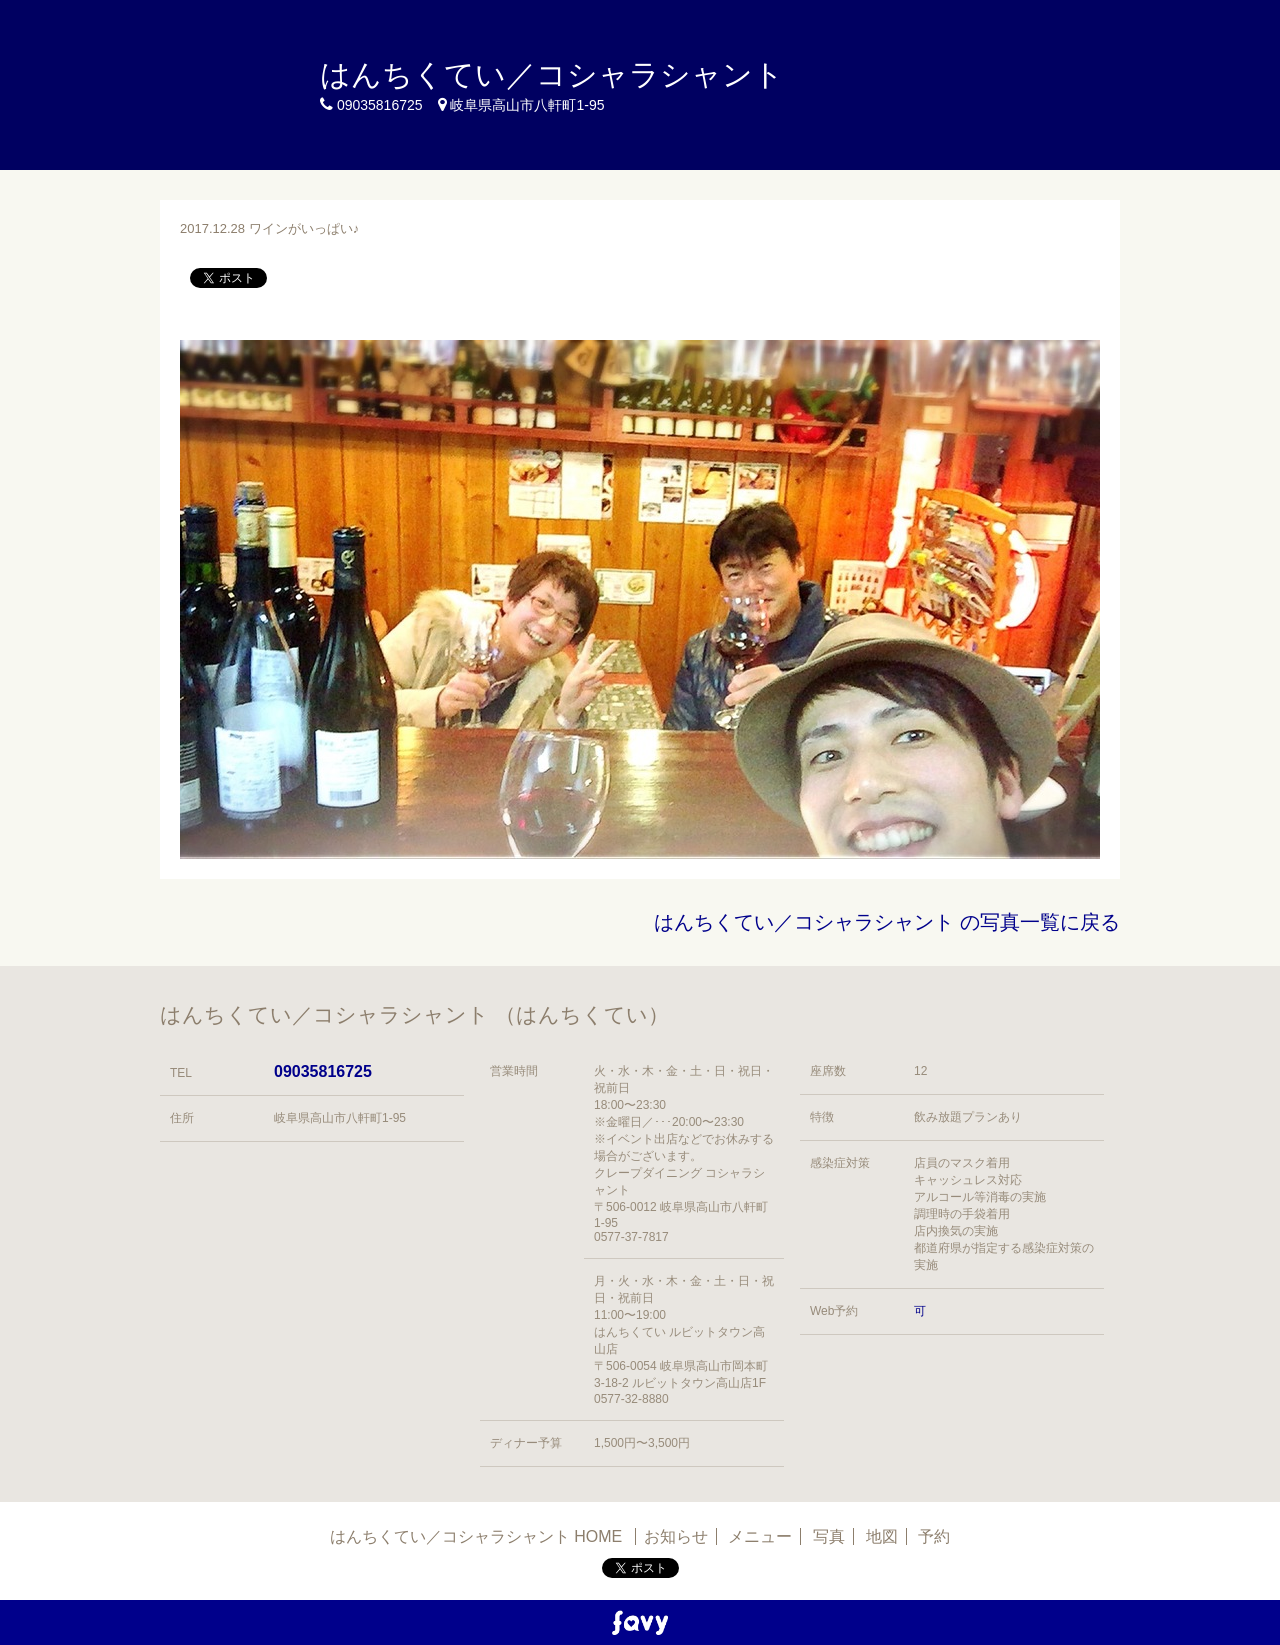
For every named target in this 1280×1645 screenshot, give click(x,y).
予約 (934, 1536)
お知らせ (676, 1536)
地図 (882, 1536)
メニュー (760, 1536)
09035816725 (323, 1071)
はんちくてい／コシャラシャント (552, 74)
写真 (829, 1536)
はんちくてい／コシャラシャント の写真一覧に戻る (887, 922)
